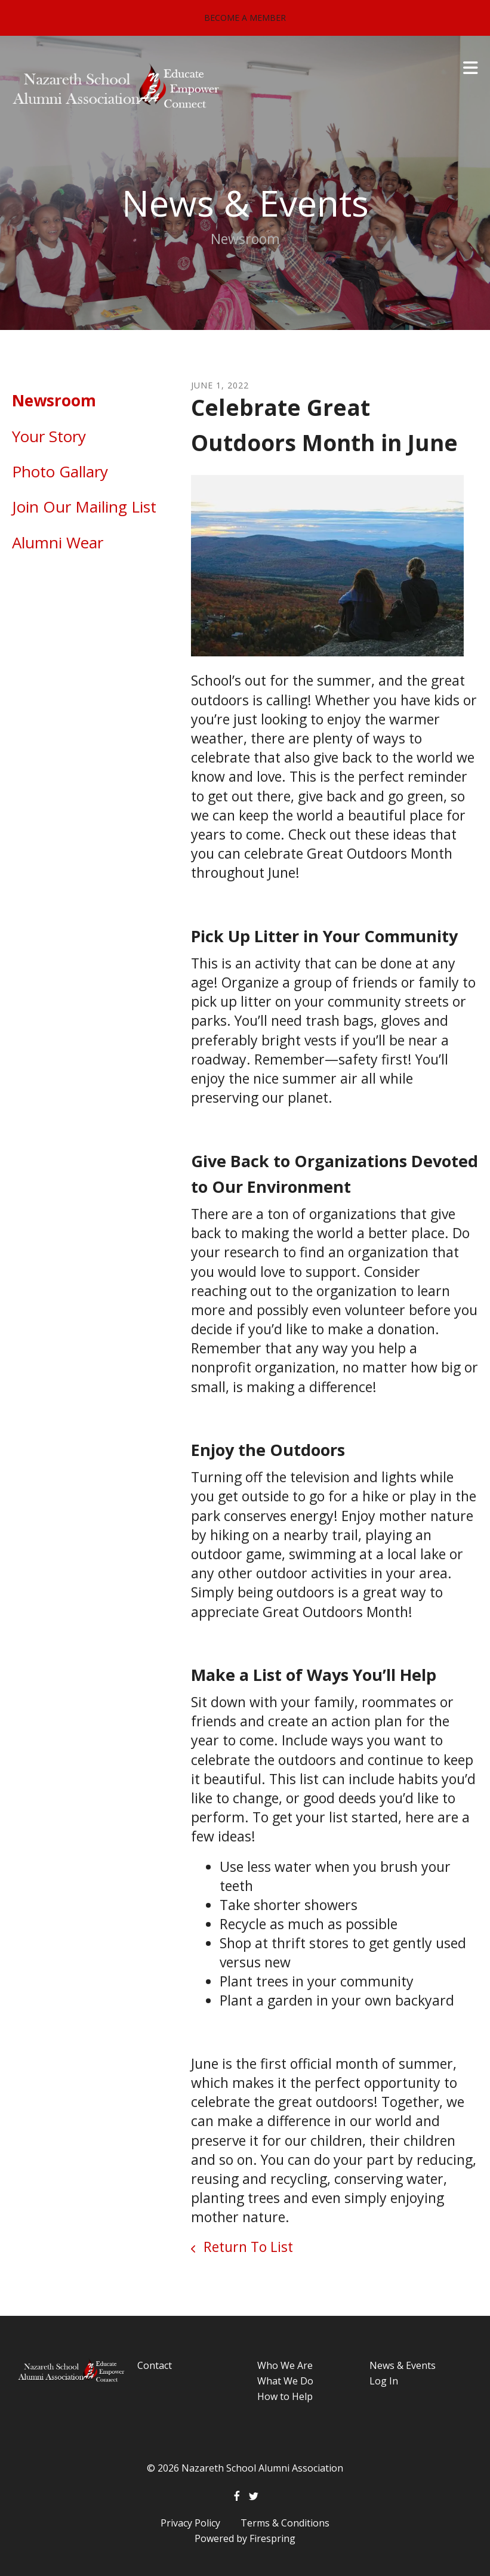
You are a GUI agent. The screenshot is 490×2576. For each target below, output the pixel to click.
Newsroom (54, 400)
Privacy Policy (190, 2522)
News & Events (402, 2365)
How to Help (285, 2396)
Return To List (246, 2246)
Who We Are (285, 2365)
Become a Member (245, 17)
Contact (154, 2365)
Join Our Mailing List (84, 506)
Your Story (49, 436)
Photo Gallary (60, 471)
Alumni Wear (57, 542)
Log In (383, 2380)
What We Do (285, 2380)
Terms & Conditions (285, 2522)
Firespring (272, 2538)
